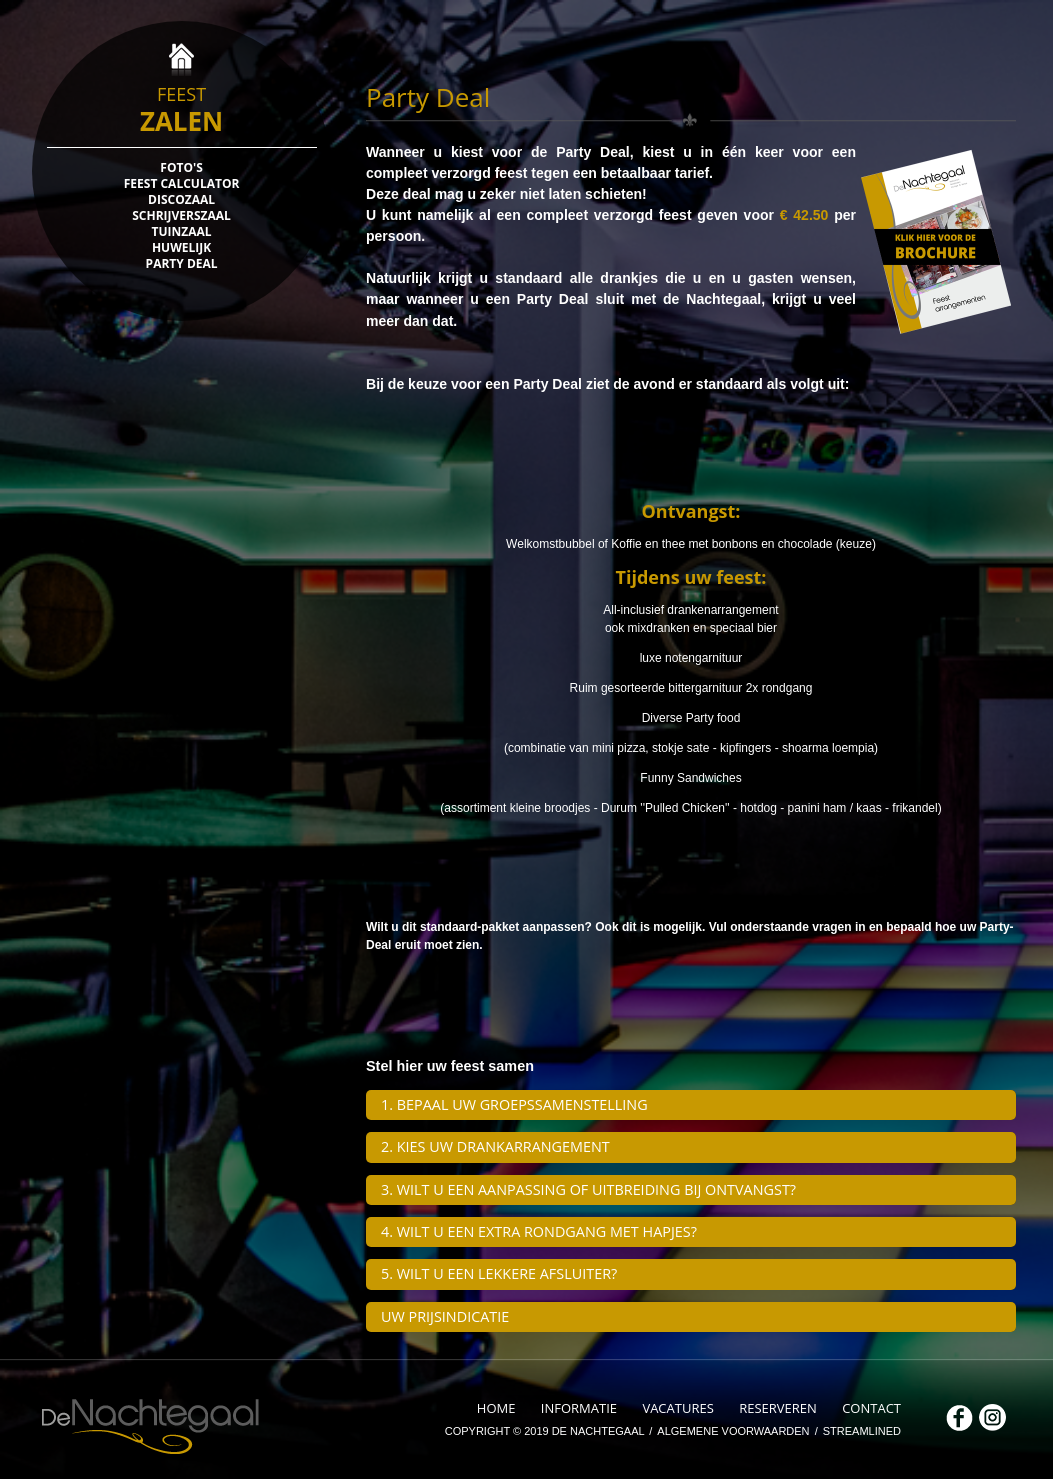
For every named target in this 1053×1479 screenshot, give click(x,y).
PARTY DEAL (182, 264)
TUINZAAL (182, 232)
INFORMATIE (581, 1408)
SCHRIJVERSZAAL (181, 216)
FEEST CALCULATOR (182, 184)
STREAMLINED (862, 1431)
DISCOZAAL (181, 200)
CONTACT (871, 1408)
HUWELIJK (181, 248)
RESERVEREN (779, 1408)
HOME (498, 1408)
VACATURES (679, 1408)
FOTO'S (181, 168)
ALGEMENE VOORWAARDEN (734, 1431)
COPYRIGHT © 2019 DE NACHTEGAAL (546, 1431)
